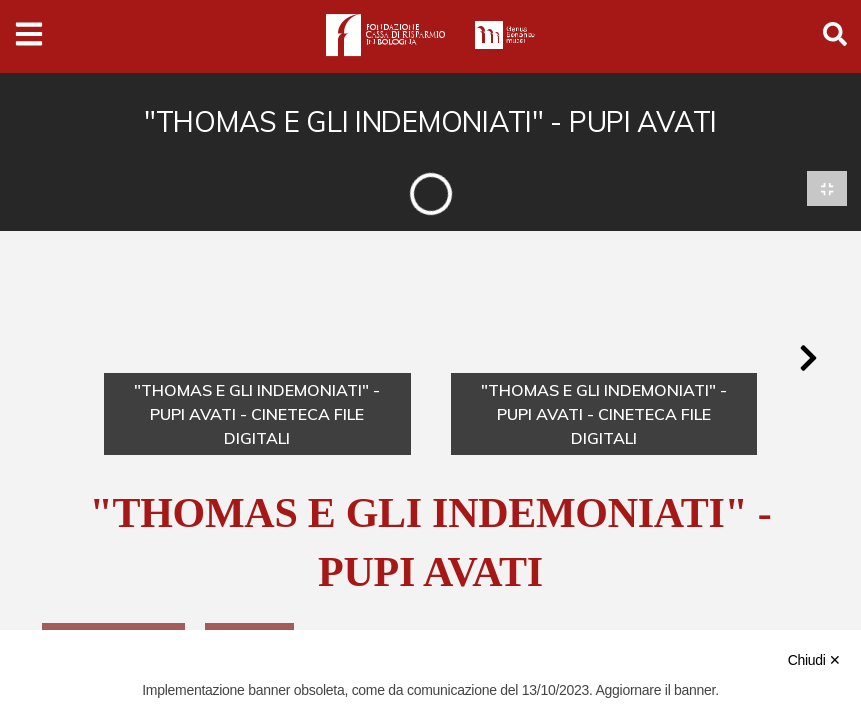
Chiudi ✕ (814, 660)
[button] (808, 361)
